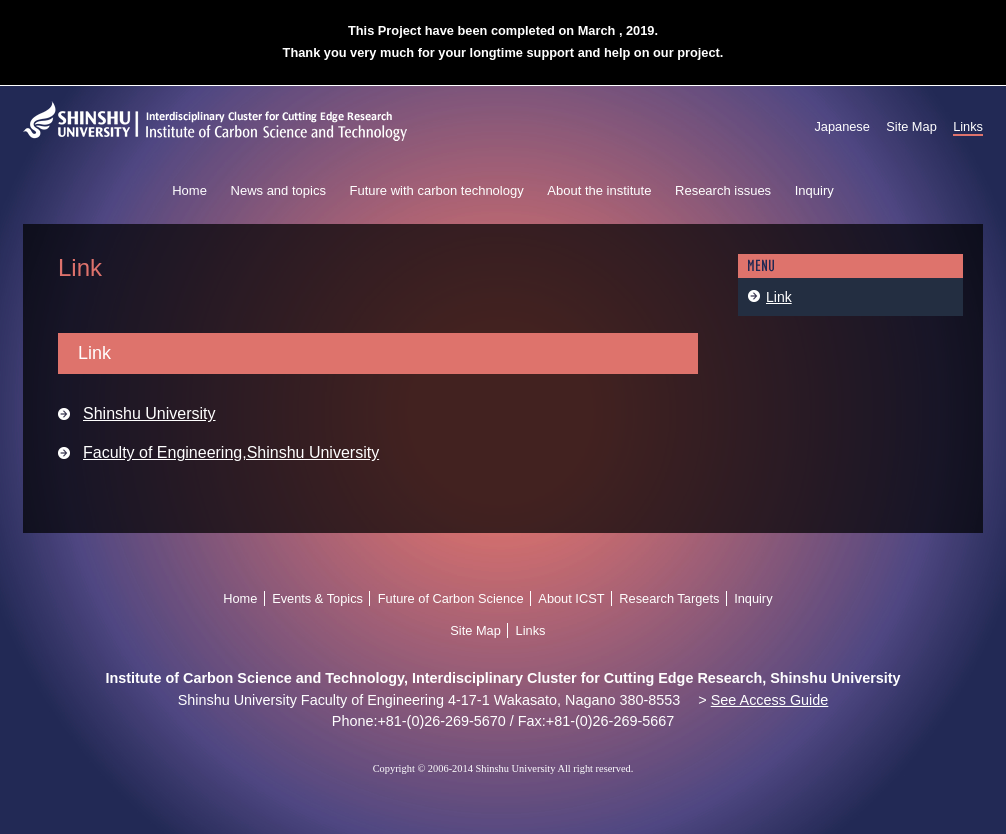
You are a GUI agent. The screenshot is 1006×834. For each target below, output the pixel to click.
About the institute (599, 190)
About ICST (571, 598)
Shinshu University (149, 413)
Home (189, 190)
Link (779, 297)
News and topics (278, 190)
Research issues (723, 190)
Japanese (842, 126)
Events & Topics (317, 598)
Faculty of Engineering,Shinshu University (231, 452)
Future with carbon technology (437, 190)
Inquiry (814, 190)
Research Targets (669, 598)
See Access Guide (770, 700)
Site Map (911, 126)
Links (968, 126)
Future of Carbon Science (451, 598)
